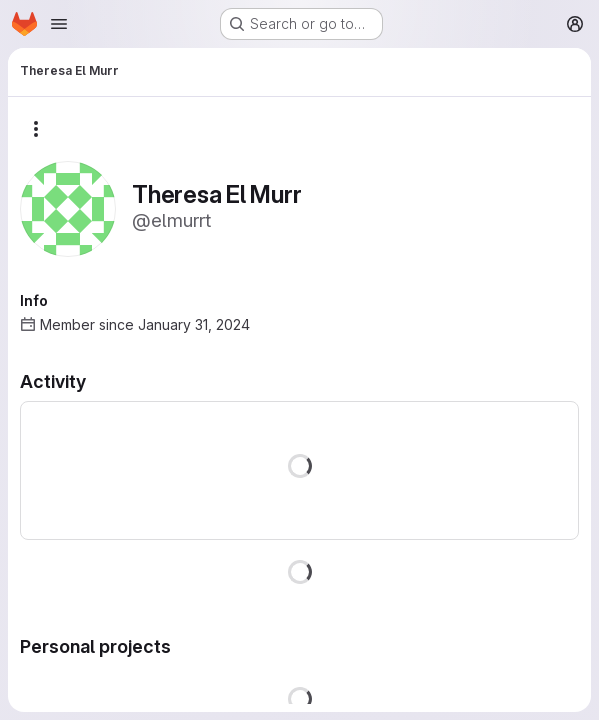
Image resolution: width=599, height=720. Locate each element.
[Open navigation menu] (59, 24)
